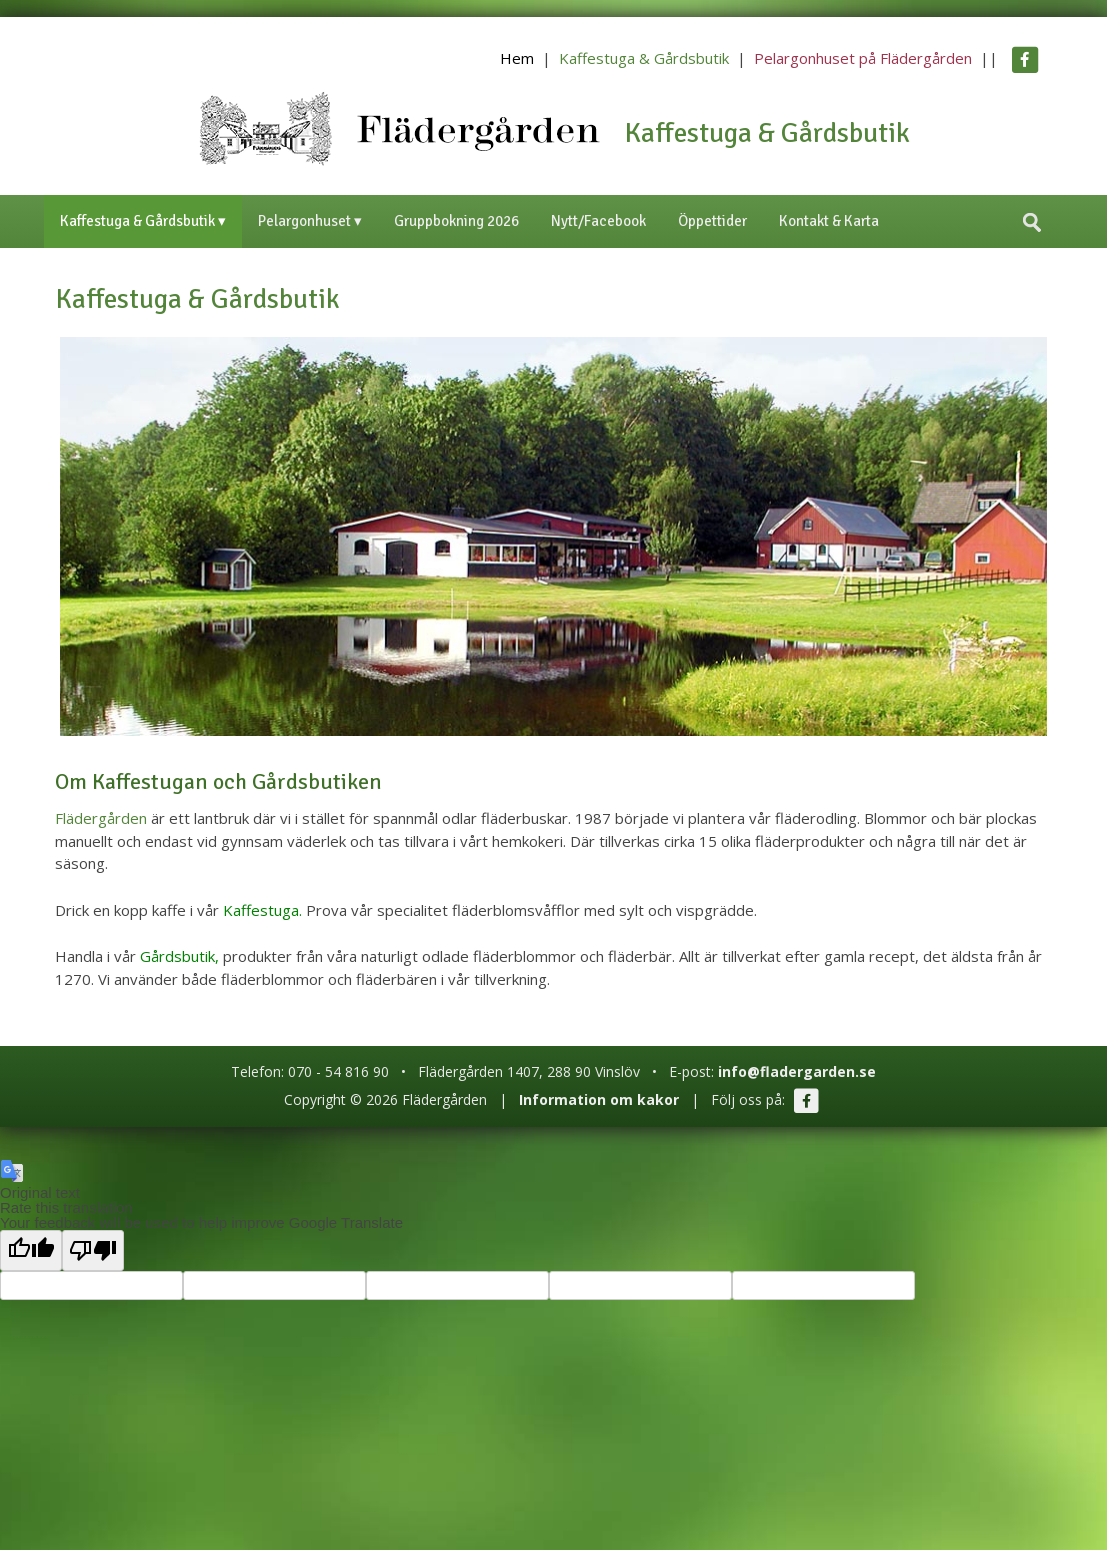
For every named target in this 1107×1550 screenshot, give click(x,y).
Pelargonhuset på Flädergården (863, 58)
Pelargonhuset (304, 221)
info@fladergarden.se (797, 1071)
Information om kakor (599, 1099)
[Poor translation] (93, 1250)
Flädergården (101, 818)
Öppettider (712, 221)
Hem (517, 58)
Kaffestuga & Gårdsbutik (644, 58)
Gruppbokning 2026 (456, 221)
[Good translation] (31, 1250)
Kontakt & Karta (829, 221)
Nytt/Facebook (598, 221)
